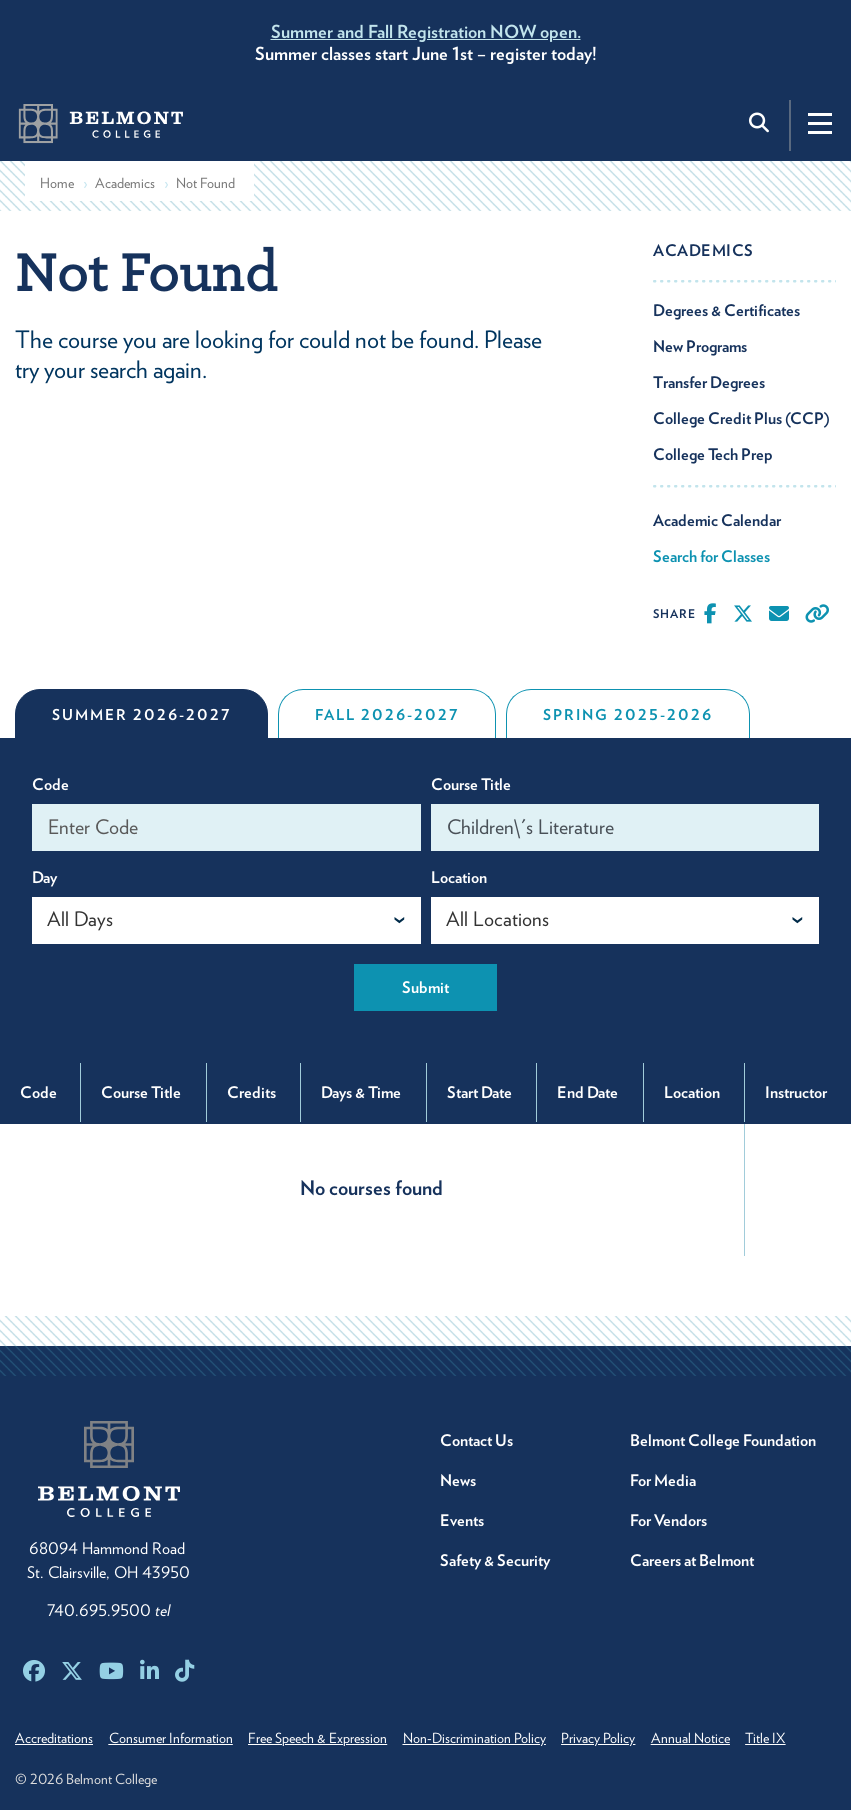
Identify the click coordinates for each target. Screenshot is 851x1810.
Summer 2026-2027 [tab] (141, 715)
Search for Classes (711, 556)
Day (44, 877)
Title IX (804, 1738)
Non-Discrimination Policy (493, 1738)
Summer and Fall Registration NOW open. (426, 31)
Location (459, 877)
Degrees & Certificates (726, 310)
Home (57, 183)
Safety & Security (495, 1560)
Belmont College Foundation (723, 1440)
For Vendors (668, 1520)
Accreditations (54, 1738)
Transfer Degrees (709, 382)
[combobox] (226, 920)
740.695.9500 (108, 1610)
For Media (663, 1480)
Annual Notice (722, 1738)
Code (50, 784)
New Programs (700, 346)
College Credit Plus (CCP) (741, 418)
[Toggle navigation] (820, 123)
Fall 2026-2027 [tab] (387, 715)
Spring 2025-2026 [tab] (628, 715)
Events (462, 1520)
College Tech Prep (713, 454)
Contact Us (476, 1440)
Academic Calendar (717, 520)
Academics (125, 183)
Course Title (471, 784)
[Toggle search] (761, 123)
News (458, 1480)
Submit (425, 987)
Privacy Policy (624, 1738)
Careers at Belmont (692, 1560)
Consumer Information (177, 1738)
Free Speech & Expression (330, 1738)
